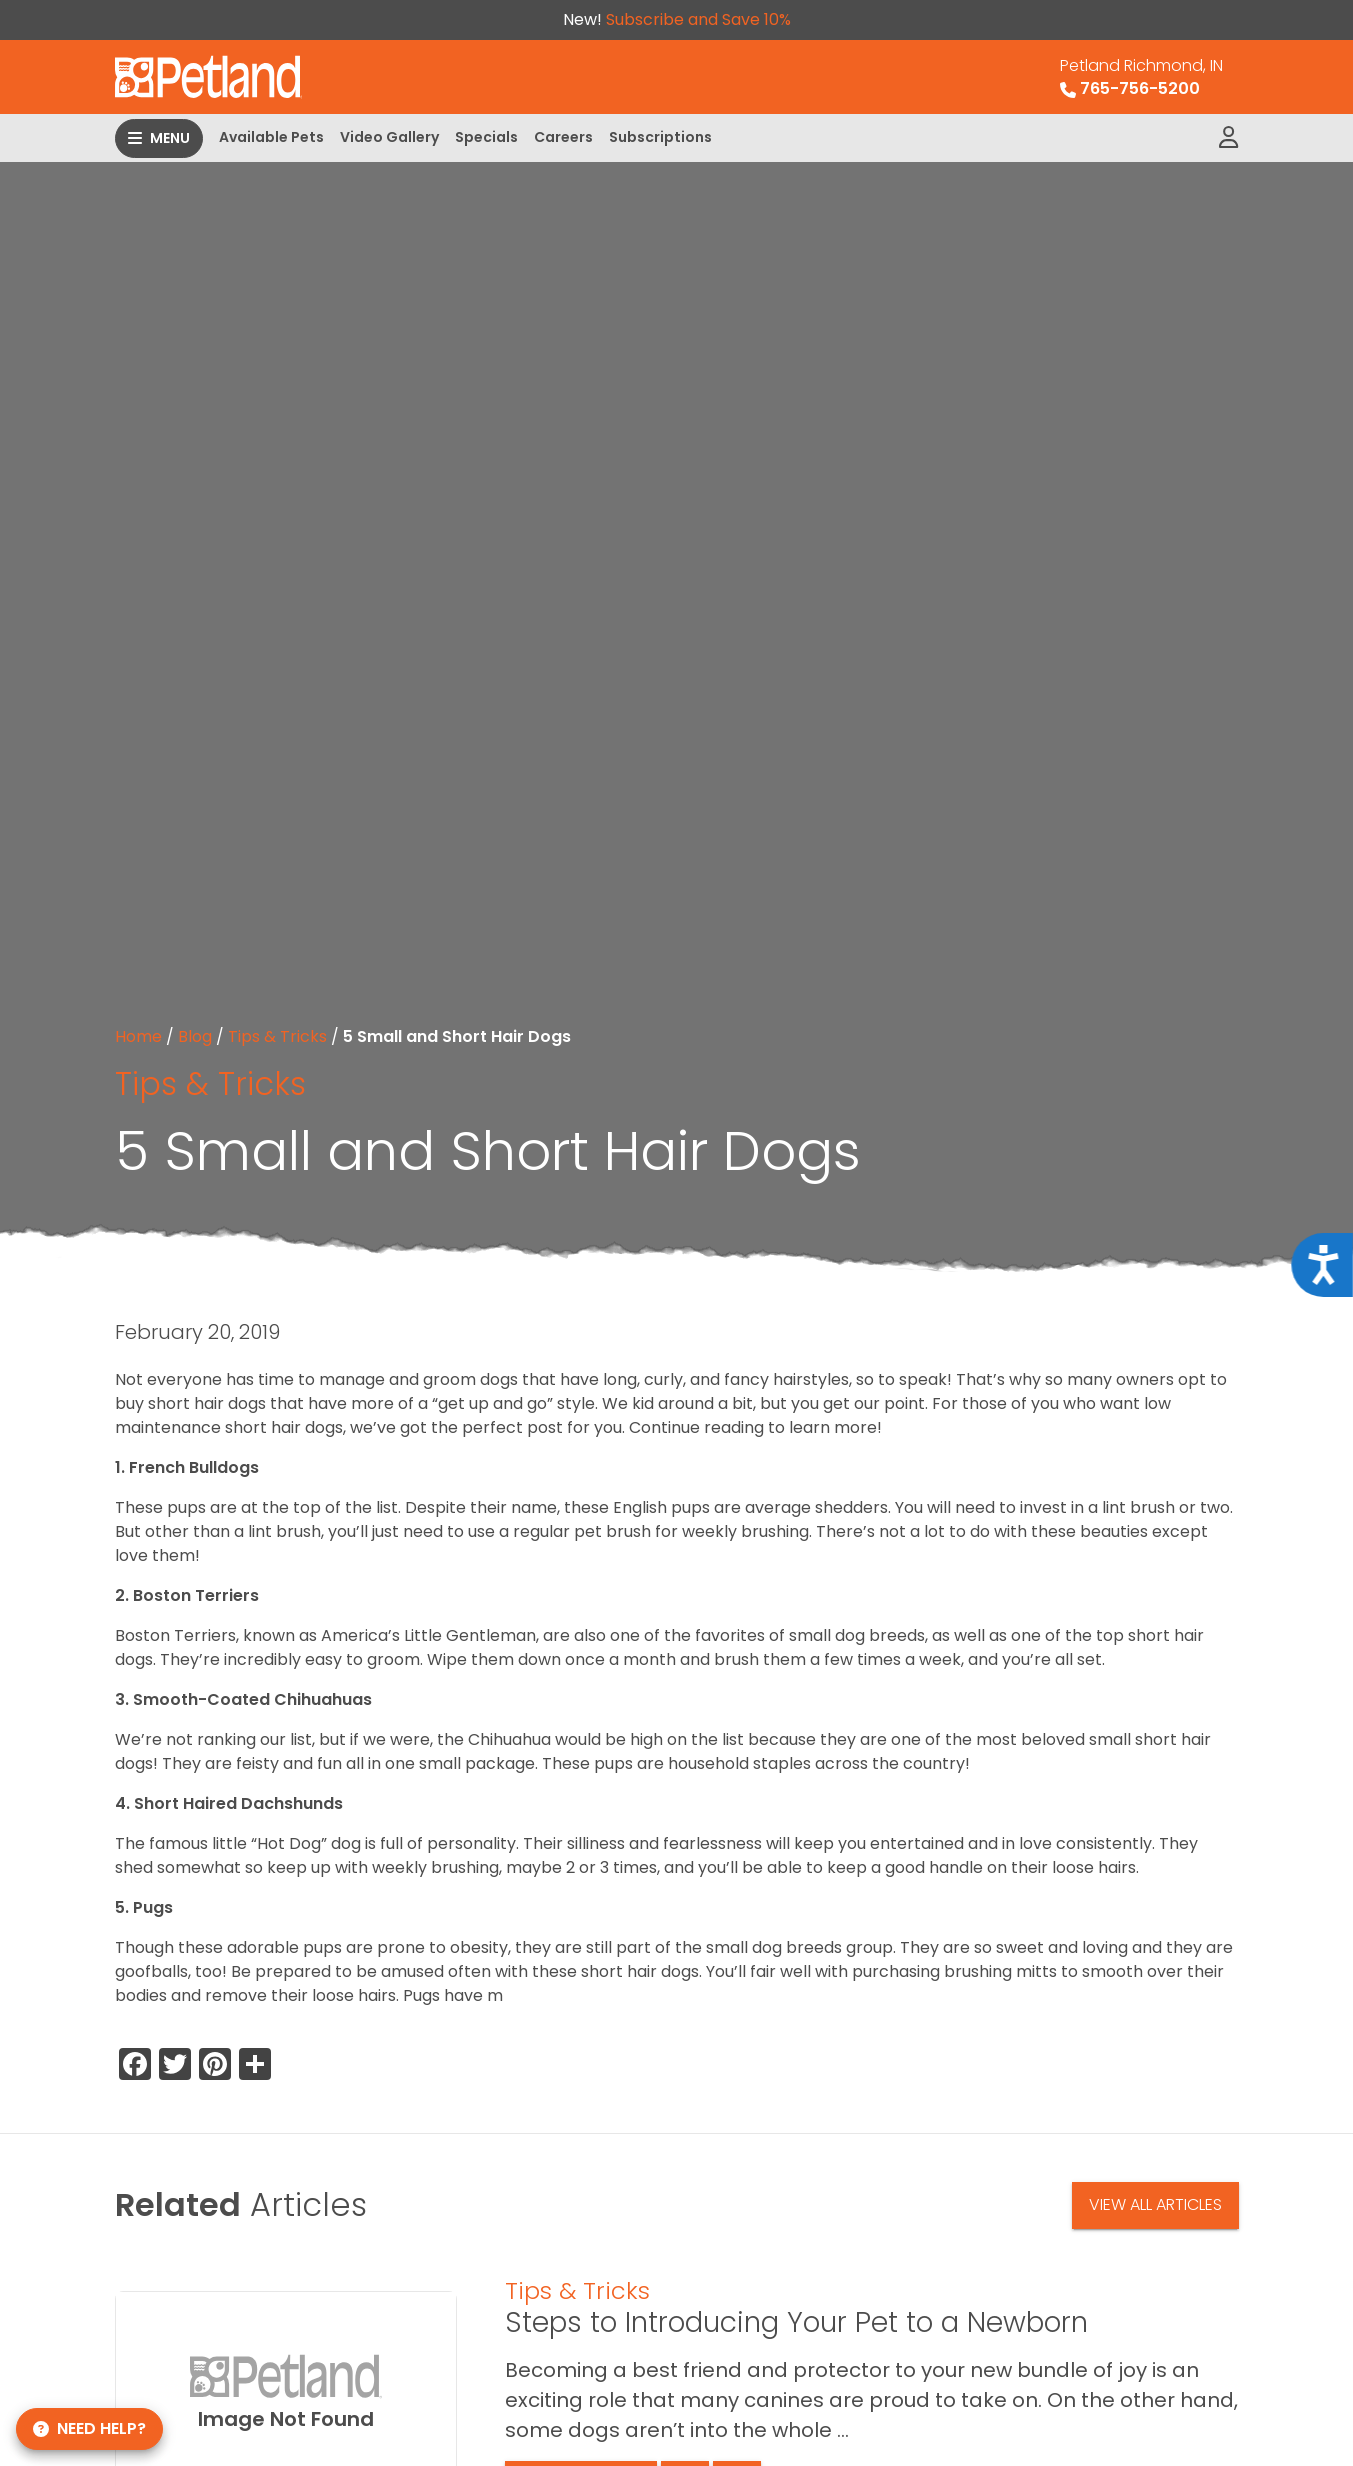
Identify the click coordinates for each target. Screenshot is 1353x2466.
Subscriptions (660, 137)
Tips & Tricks (277, 1036)
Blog (195, 1036)
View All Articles (1155, 2204)
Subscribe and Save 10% (698, 19)
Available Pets (271, 137)
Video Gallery (389, 137)
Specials (486, 137)
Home (138, 1036)
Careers (563, 137)
